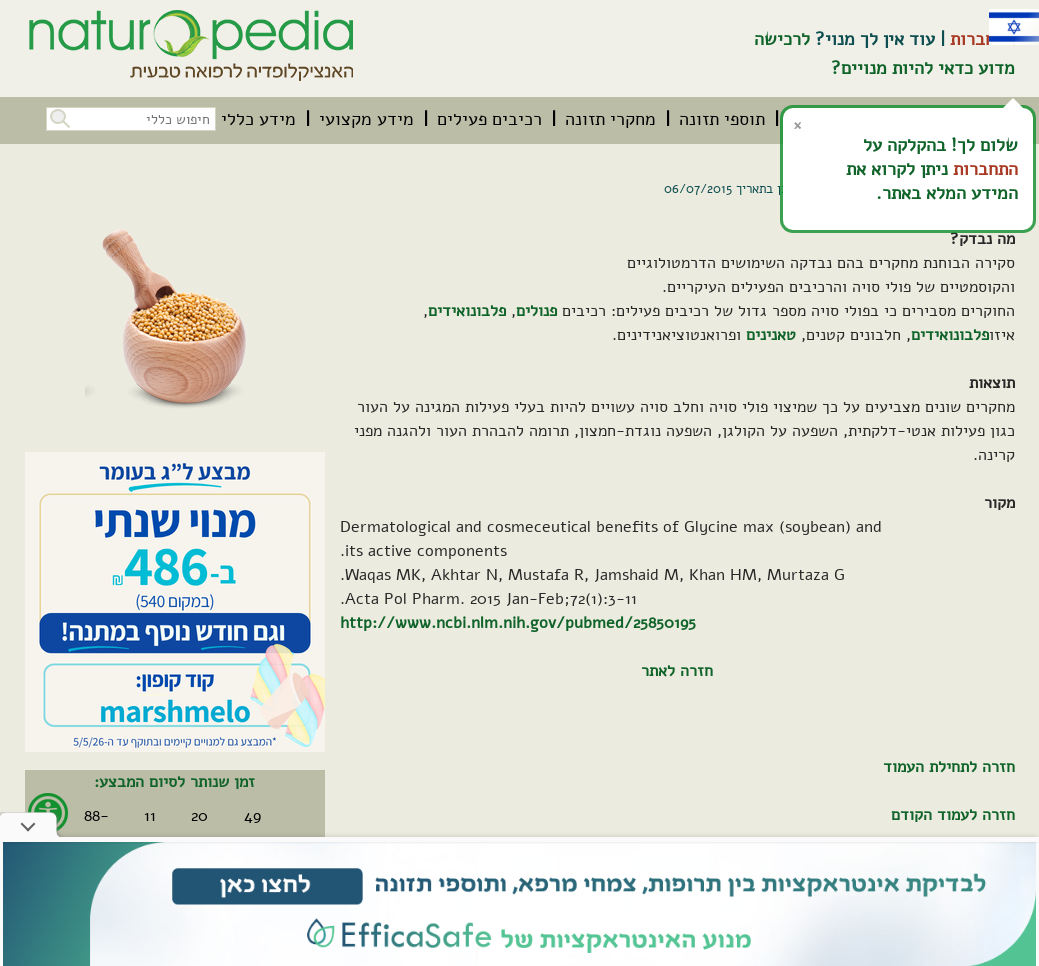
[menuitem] (722, 119)
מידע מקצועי (366, 119)
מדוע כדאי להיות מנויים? (923, 68)
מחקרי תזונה (610, 119)
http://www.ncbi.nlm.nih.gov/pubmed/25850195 (518, 623)
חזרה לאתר (677, 671)
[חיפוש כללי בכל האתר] (131, 119)
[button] (58, 116)
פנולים (536, 311)
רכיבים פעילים (489, 119)
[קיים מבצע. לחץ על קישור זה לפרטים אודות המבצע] (175, 602)
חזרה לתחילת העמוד (949, 767)
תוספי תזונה (722, 119)
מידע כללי (258, 119)
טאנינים (771, 335)
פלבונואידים (467, 311)
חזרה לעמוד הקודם (953, 815)
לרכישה (782, 39)
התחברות (982, 39)
